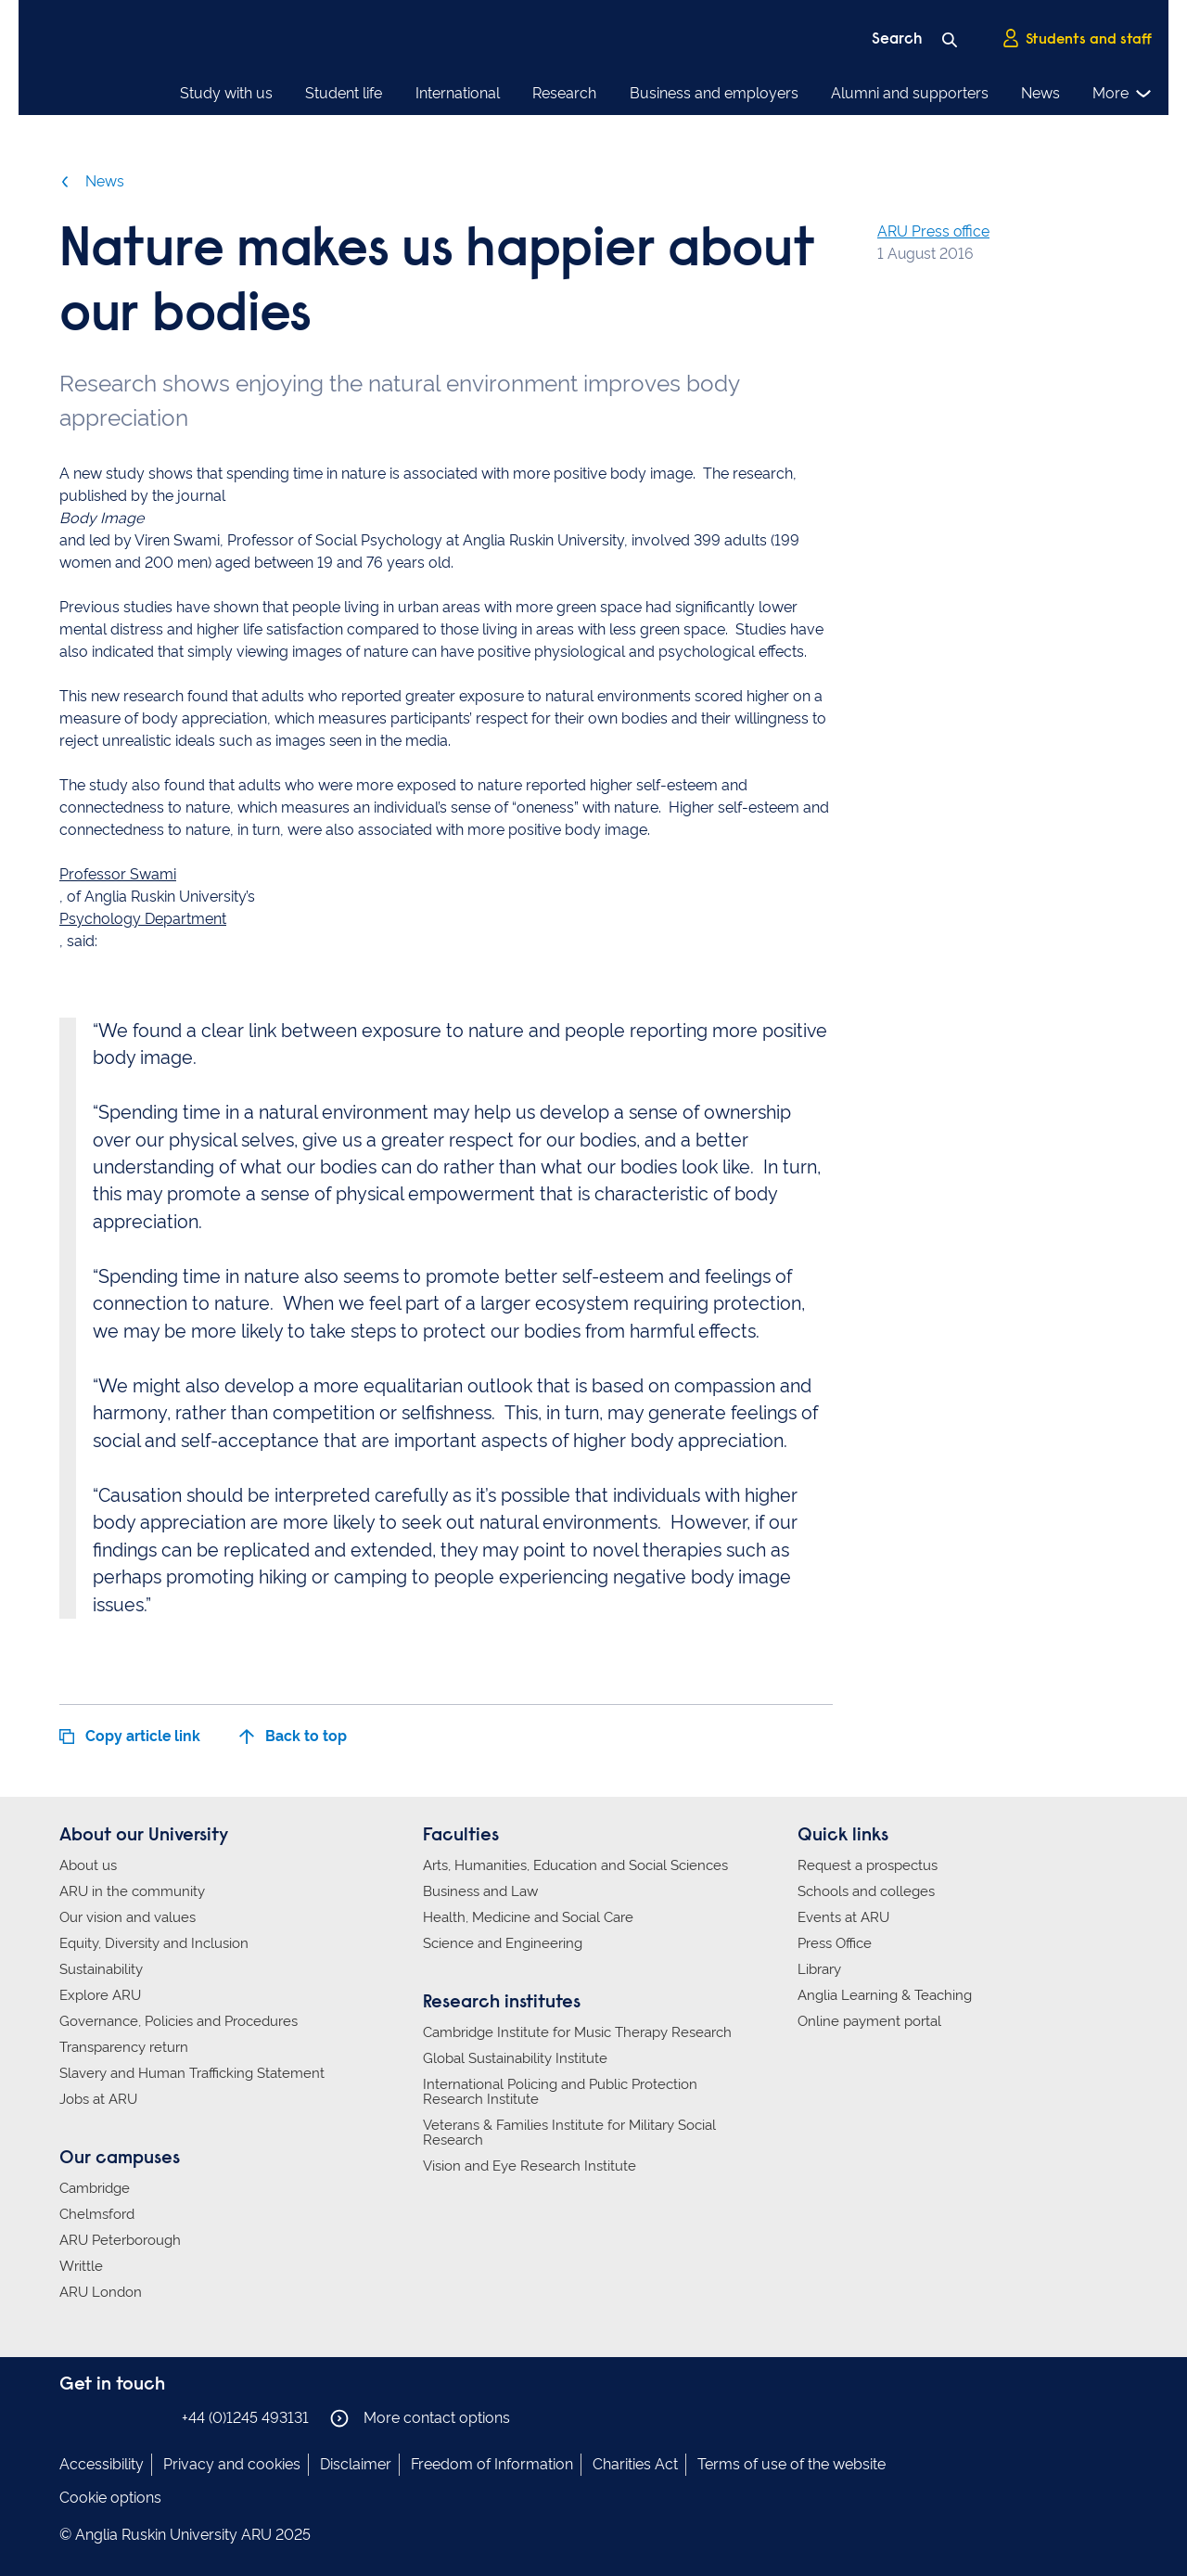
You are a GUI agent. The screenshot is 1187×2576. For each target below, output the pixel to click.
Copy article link (129, 1736)
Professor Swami (117, 874)
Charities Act (635, 2464)
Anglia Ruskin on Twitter (127, 2417)
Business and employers (714, 93)
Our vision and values (127, 1917)
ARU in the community (132, 1891)
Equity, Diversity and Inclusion (154, 1943)
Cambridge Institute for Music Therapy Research (577, 2032)
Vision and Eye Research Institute (529, 2166)
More (1122, 93)
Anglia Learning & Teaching (885, 1995)
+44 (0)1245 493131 (245, 2418)
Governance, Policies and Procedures (178, 2021)
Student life (343, 93)
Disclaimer (355, 2464)
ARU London (100, 2292)
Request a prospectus (868, 1865)
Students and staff (1077, 38)
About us (88, 1865)
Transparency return (123, 2047)
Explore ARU (100, 1995)
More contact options (420, 2418)
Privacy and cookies (231, 2464)
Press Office (835, 1943)
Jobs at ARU (98, 2099)
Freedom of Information (492, 2464)
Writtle (81, 2266)
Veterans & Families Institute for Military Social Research (569, 2132)
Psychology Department (142, 919)
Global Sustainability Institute (515, 2058)
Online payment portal (869, 2021)
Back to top (293, 1736)
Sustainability (101, 1969)
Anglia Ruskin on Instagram (99, 2417)
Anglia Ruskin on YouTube (155, 2417)
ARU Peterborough (120, 2240)
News (1040, 93)
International (457, 93)
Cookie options (110, 2497)
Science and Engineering (502, 1943)
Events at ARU (843, 1917)
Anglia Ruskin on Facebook (71, 2417)
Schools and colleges (866, 1891)
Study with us (226, 93)
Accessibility (101, 2464)
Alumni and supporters (910, 93)
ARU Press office (933, 231)
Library (819, 1969)
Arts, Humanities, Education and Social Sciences (575, 1865)
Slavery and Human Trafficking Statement (192, 2073)
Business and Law (480, 1891)
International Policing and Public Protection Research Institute (560, 2092)
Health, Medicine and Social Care (528, 1917)
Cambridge (94, 2188)
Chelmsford (96, 2214)
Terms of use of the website (791, 2464)
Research (564, 93)
